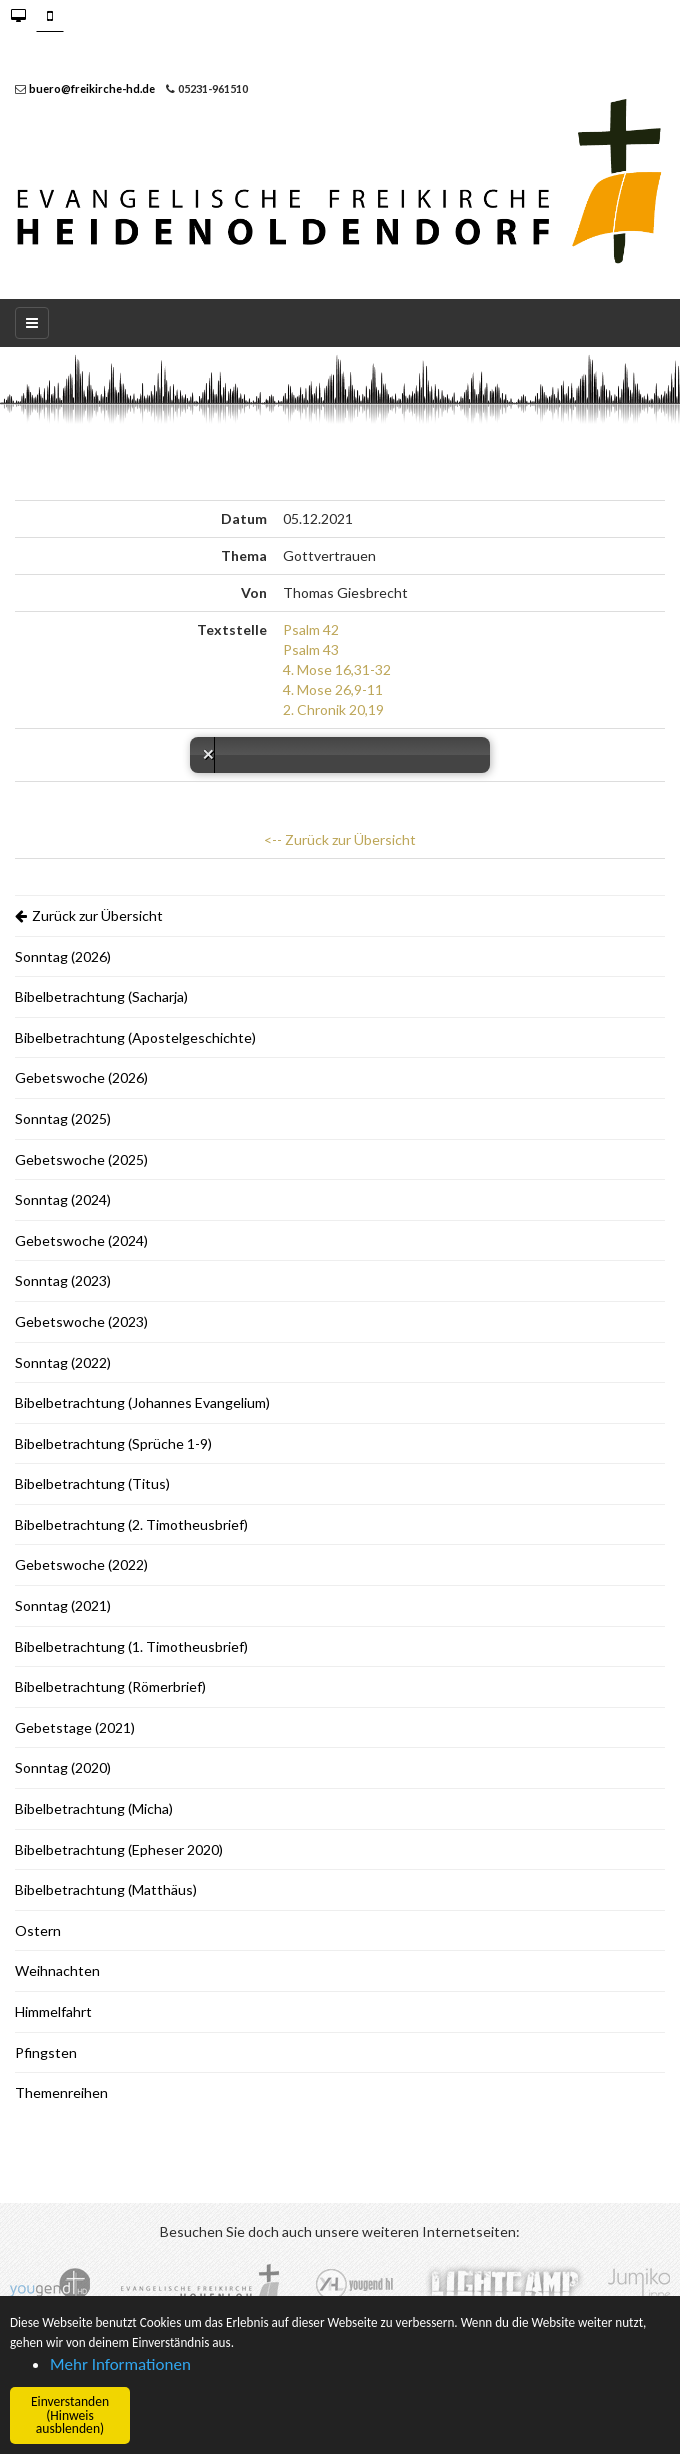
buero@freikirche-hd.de (92, 88)
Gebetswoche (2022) (81, 1564)
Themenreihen (61, 2092)
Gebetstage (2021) (75, 1727)
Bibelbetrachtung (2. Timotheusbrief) (131, 1524)
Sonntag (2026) (63, 956)
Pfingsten (46, 2052)
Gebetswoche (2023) (81, 1321)
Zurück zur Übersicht (89, 915)
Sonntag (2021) (63, 1605)
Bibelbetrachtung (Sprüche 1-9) (113, 1443)
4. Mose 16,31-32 (337, 669)
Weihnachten (57, 1970)
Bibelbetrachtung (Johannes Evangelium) (142, 1402)
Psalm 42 (311, 629)
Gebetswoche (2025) (81, 1159)
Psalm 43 (311, 649)
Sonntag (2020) (63, 1767)
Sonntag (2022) (63, 1362)
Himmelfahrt (53, 2011)
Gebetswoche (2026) (81, 1077)
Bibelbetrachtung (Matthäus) (106, 1889)
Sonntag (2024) (63, 1199)
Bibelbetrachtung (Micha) (94, 1808)
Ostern (38, 1930)
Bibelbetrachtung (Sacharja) (101, 996)
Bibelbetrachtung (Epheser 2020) (119, 1849)
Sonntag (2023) (63, 1280)
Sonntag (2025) (63, 1118)
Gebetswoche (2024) (81, 1240)
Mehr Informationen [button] (120, 2364)
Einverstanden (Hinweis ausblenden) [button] (70, 2415)
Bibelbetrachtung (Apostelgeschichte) (135, 1037)
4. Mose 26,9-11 (333, 689)
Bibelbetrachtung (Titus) (92, 1483)
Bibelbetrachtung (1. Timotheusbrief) (131, 1646)
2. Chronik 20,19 (333, 709)
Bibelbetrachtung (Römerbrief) (110, 1686)
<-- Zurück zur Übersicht (340, 839)
